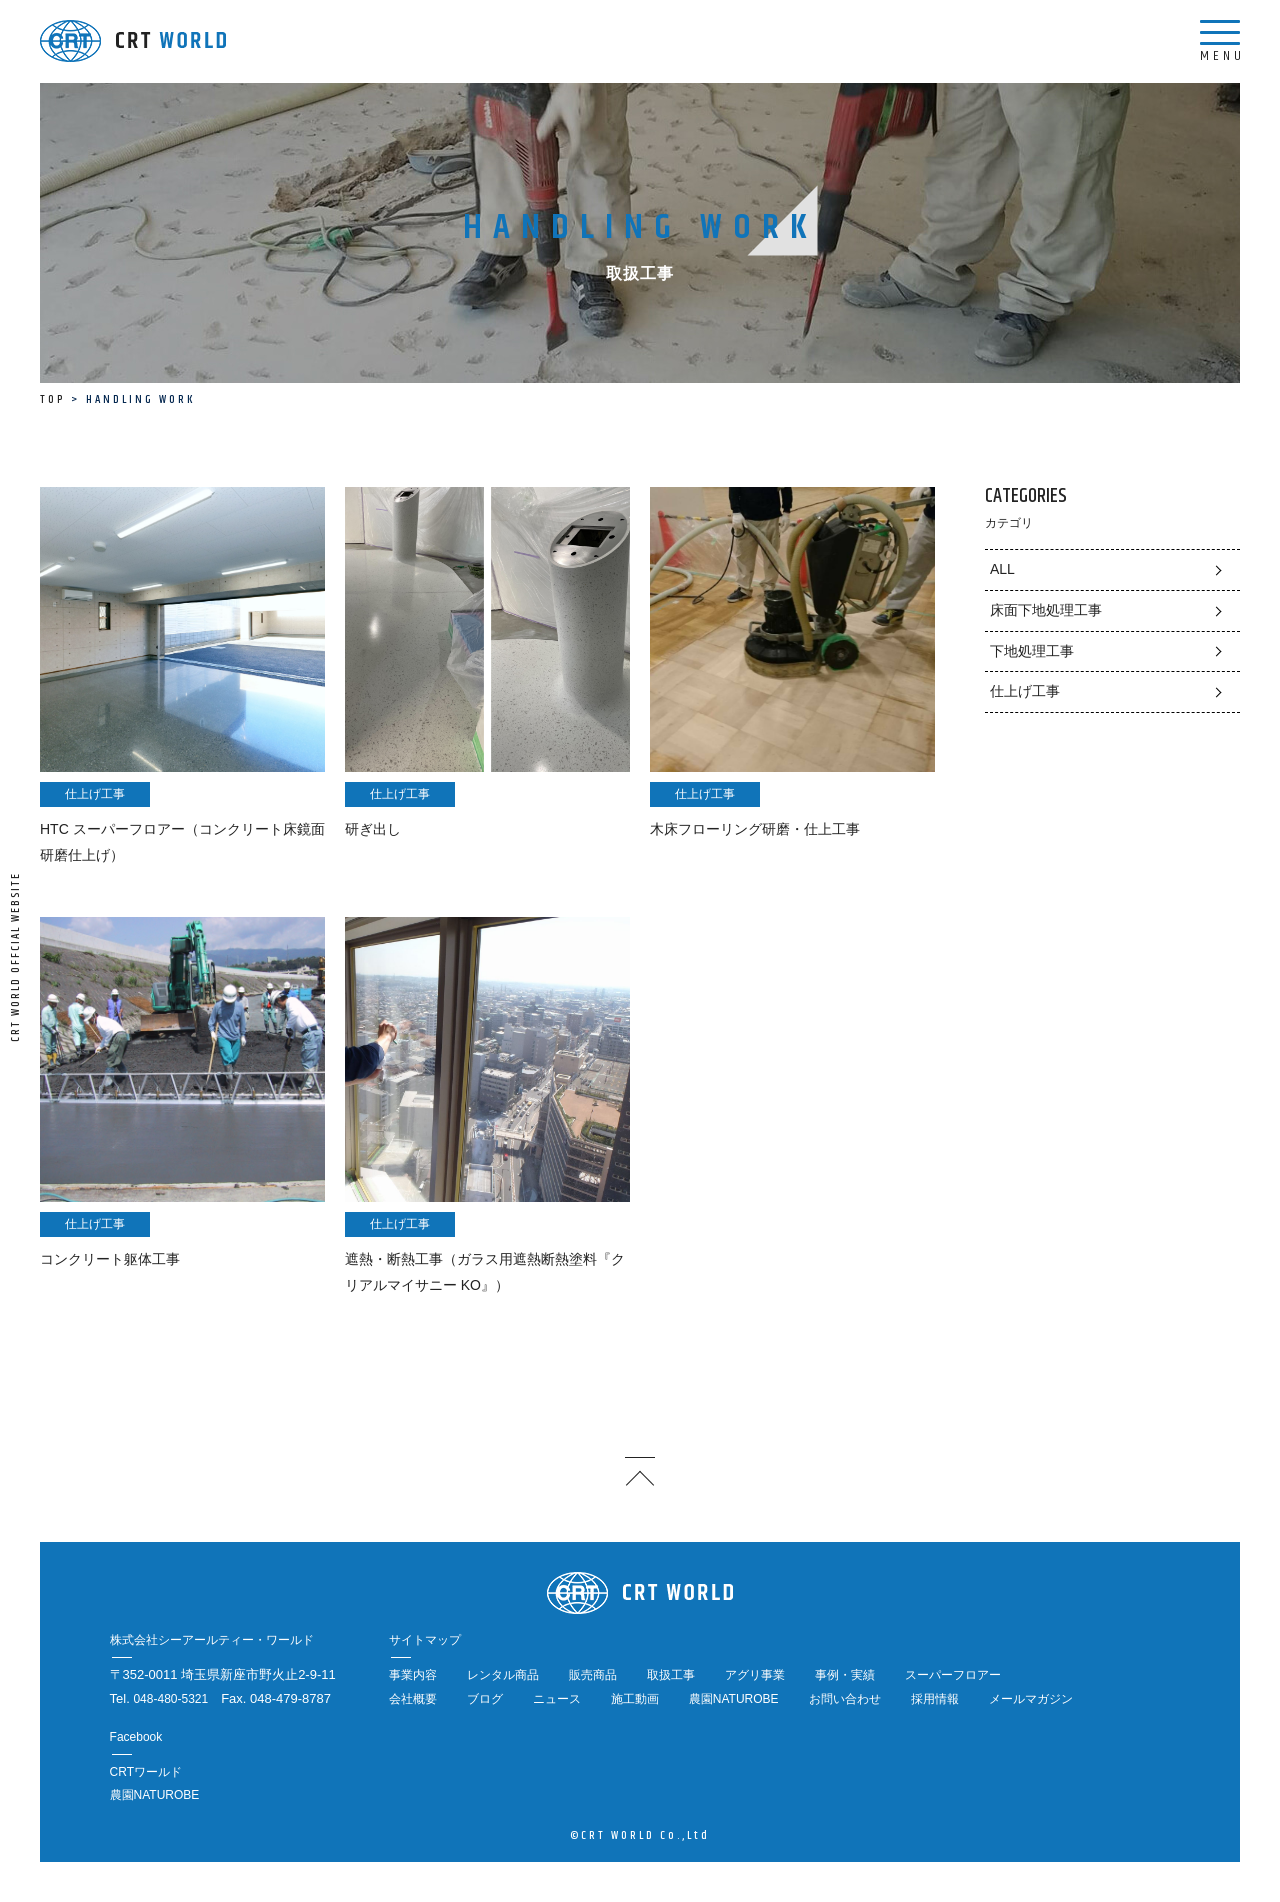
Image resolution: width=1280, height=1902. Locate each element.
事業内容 (413, 1675)
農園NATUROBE (734, 1699)
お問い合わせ (845, 1699)
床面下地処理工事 (1046, 610)
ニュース (557, 1699)
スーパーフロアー (953, 1675)
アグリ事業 (755, 1675)
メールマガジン (1031, 1699)
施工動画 (635, 1699)
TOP (52, 399)
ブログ (485, 1699)
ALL (1002, 569)
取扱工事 (671, 1675)
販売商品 (593, 1675)
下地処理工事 (1032, 651)
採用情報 (935, 1699)
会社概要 (413, 1699)
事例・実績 (845, 1675)
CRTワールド (146, 1772)
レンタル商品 (503, 1675)
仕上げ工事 (1025, 691)
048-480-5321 (170, 1699)
